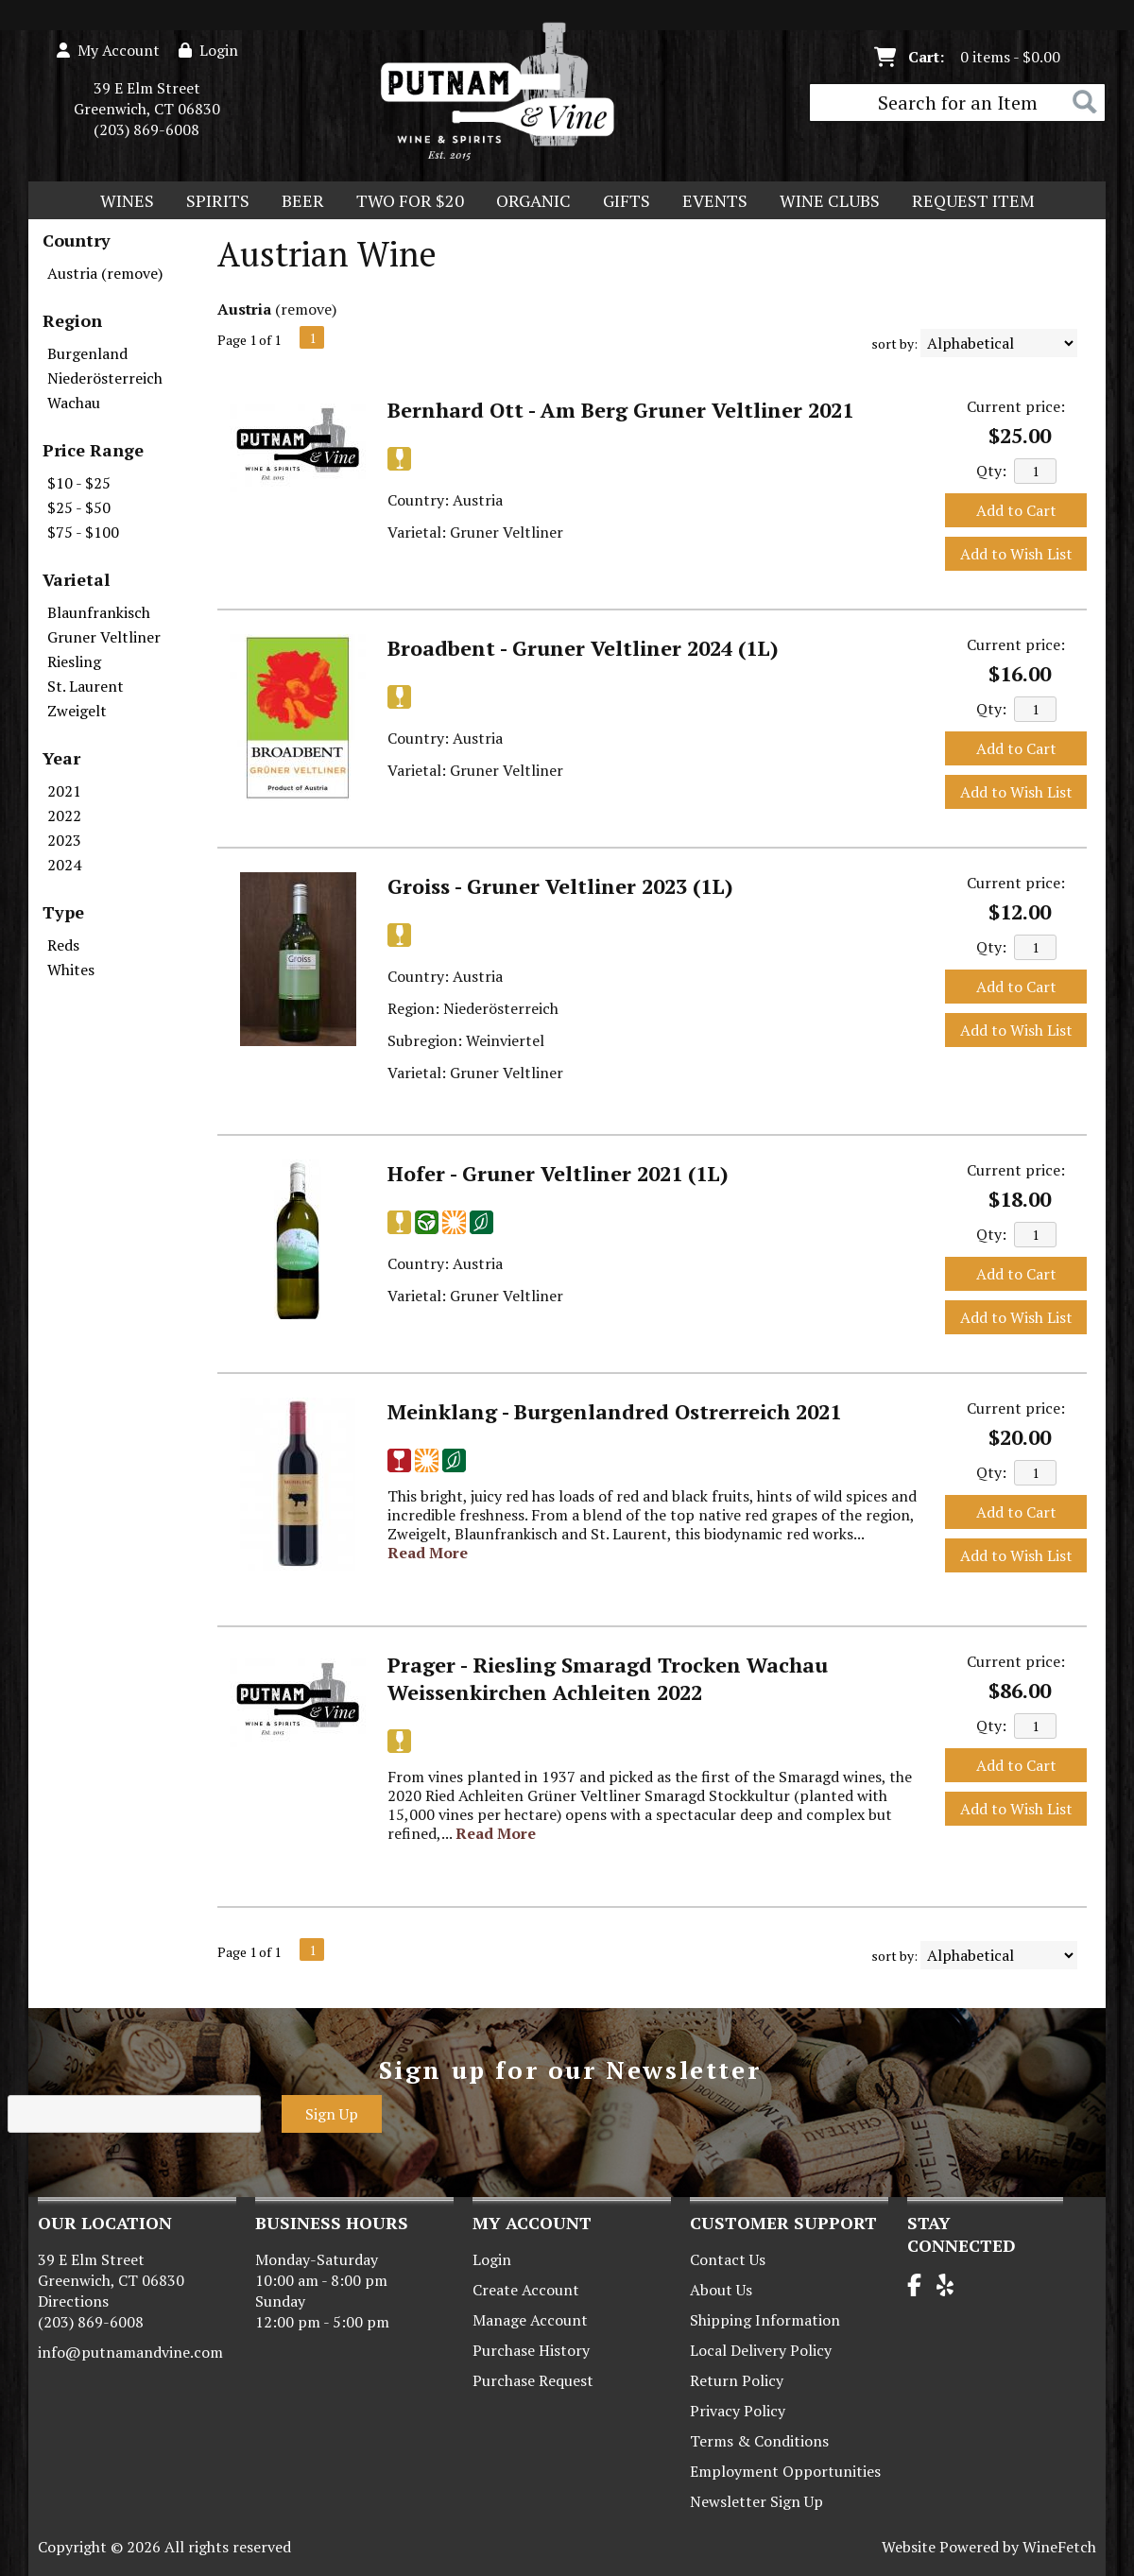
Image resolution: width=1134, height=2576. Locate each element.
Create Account (525, 2289)
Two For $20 (404, 202)
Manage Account (530, 2320)
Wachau (73, 402)
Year (61, 758)
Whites (70, 969)
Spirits (211, 202)
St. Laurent (85, 686)
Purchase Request (532, 2380)
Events (714, 200)
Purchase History (531, 2350)
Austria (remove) (105, 273)
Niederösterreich (105, 378)
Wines (121, 202)
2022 (64, 815)
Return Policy (736, 2380)
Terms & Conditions (759, 2440)
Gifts (620, 202)
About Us (721, 2289)
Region (72, 320)
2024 (64, 864)
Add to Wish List (1016, 553)
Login (208, 50)
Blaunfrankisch (98, 612)
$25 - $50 (79, 507)
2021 (64, 791)
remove (306, 309)
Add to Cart (1016, 510)
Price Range (93, 449)
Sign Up (331, 2114)
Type (63, 912)
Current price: (1016, 406)
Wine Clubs (824, 202)
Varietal (76, 579)
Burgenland (87, 353)
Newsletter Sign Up (756, 2501)
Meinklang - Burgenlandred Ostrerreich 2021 (614, 1411)
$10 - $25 (79, 482)
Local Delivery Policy (761, 2350)
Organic (527, 202)
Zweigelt (77, 710)
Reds (63, 945)
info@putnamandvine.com (130, 2352)
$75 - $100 (83, 532)
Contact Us (727, 2259)
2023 (64, 840)
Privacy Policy (737, 2410)
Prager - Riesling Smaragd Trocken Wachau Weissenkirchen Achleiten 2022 (607, 1678)
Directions (73, 2301)
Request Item (973, 200)
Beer (297, 202)
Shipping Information (765, 2320)
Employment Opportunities (785, 2471)
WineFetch (1059, 2546)
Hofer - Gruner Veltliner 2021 (558, 1173)
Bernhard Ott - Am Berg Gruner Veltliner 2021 (620, 409)
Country (77, 240)
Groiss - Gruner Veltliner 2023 (560, 886)
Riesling (74, 661)
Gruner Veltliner (104, 637)
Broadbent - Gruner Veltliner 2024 (583, 647)
